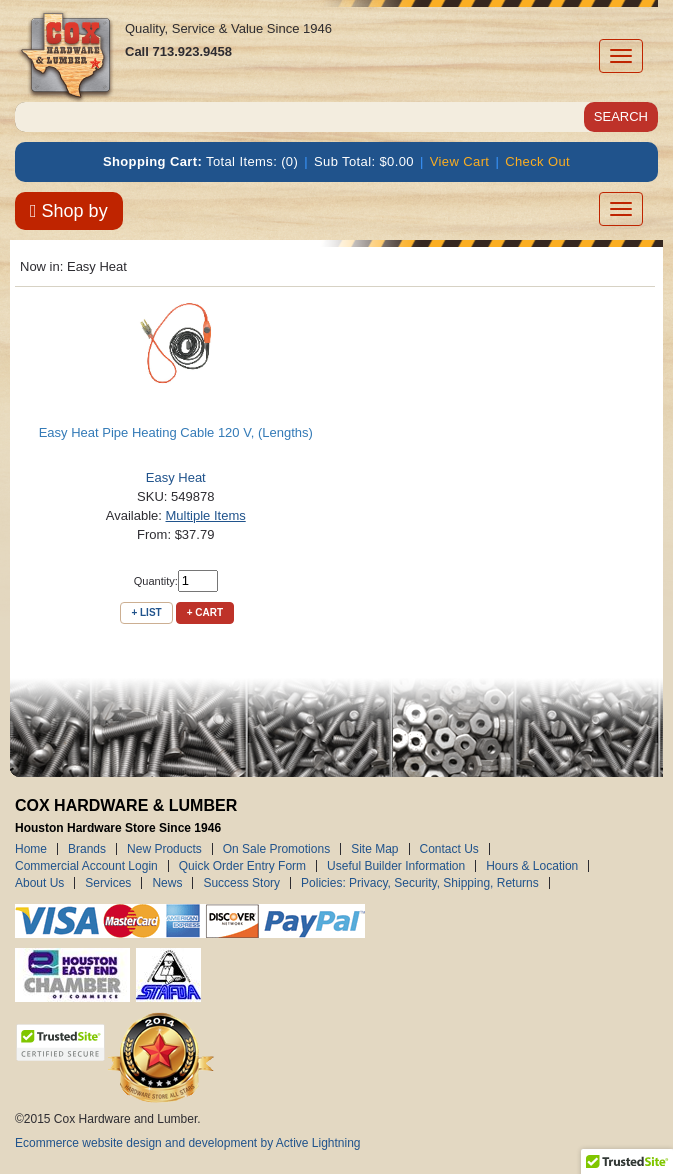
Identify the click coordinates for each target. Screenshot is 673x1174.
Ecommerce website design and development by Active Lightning (188, 1143)
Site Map (374, 849)
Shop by (69, 211)
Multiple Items (206, 515)
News (167, 883)
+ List (146, 612)
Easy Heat (176, 477)
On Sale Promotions (276, 849)
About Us (39, 883)
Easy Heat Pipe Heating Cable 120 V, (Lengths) (176, 432)
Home (31, 849)
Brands (87, 849)
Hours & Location (532, 866)
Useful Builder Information (396, 866)
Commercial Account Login (86, 866)
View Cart (460, 161)
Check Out (537, 161)
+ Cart (205, 612)
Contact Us (449, 849)
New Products (164, 849)
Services (108, 883)
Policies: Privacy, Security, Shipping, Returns (420, 883)
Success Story (241, 883)
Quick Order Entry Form (242, 866)
